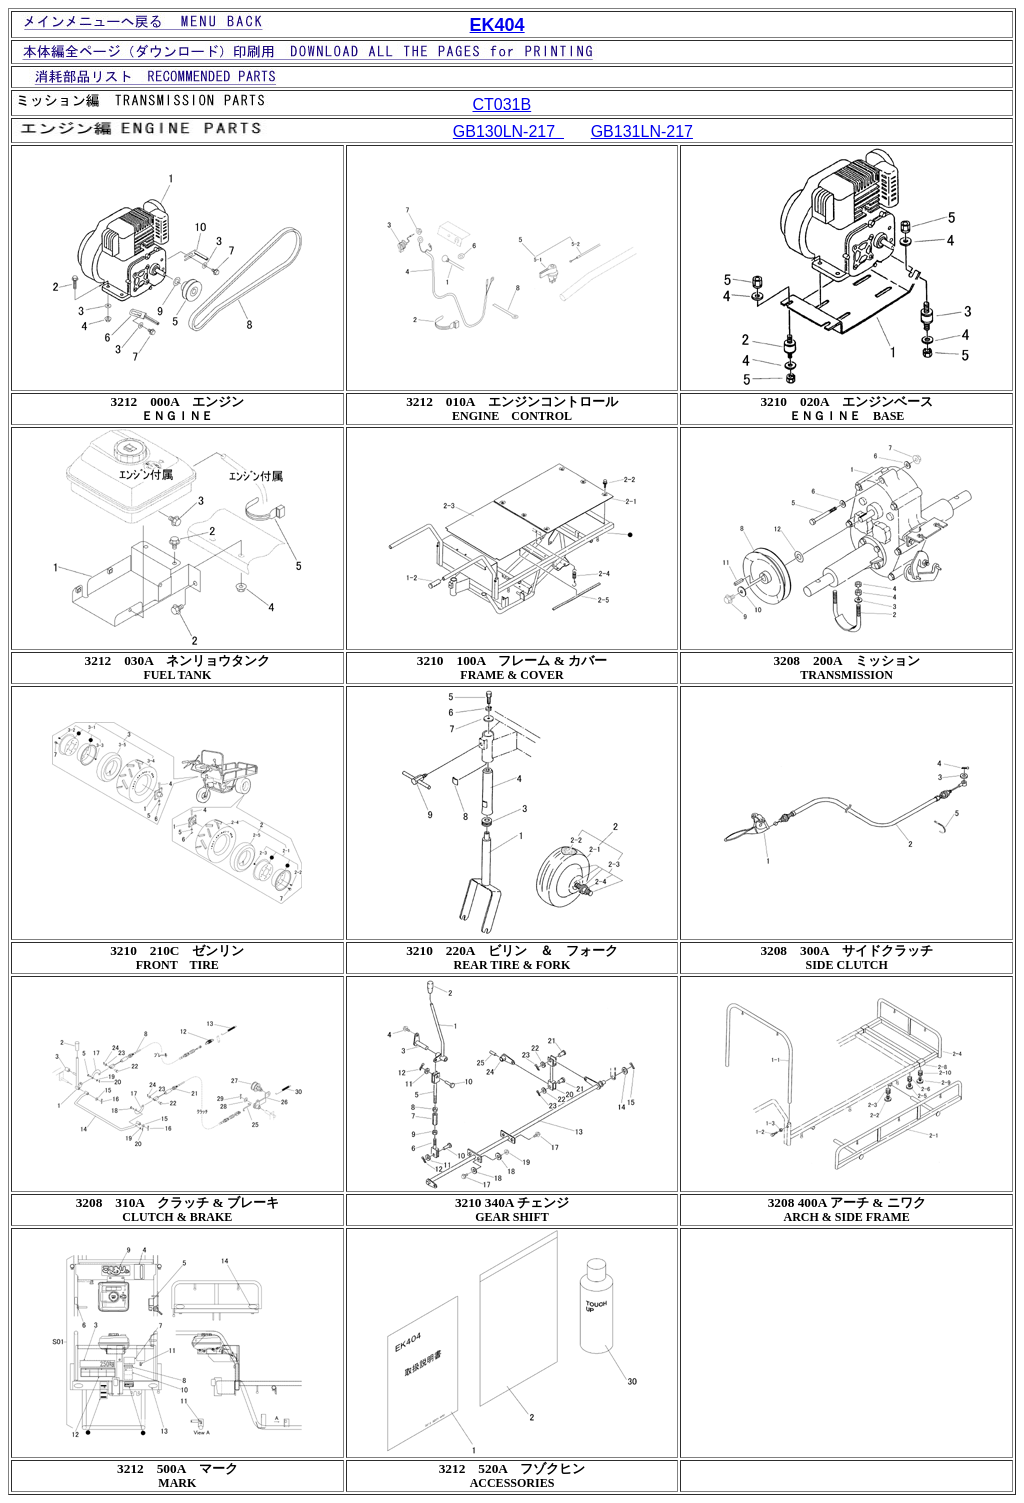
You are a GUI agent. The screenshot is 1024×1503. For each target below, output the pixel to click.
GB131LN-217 (642, 131)
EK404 (497, 25)
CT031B (501, 104)
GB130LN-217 (508, 131)
